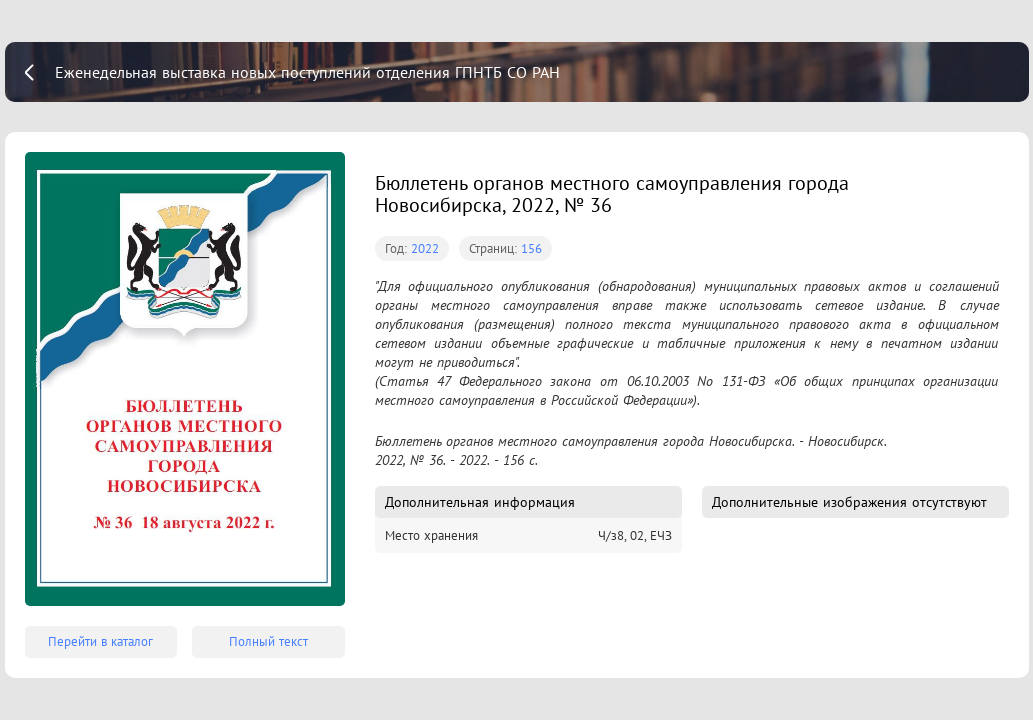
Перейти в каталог (100, 641)
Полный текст (268, 641)
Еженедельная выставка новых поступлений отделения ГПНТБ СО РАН (307, 72)
